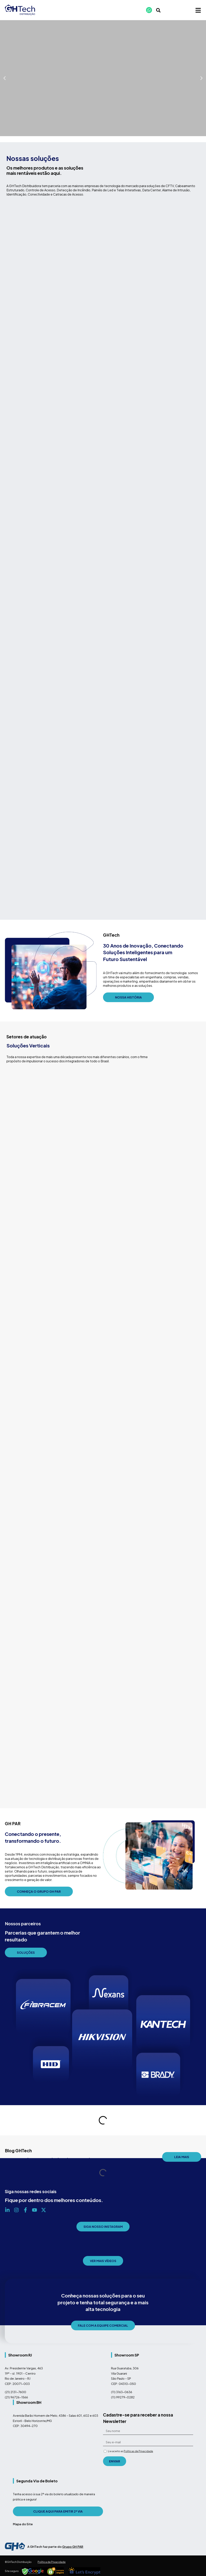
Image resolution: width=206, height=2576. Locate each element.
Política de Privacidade (52, 2557)
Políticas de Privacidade (138, 2447)
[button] (4, 78)
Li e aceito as (130, 2447)
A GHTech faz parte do (55, 2542)
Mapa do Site (23, 2520)
